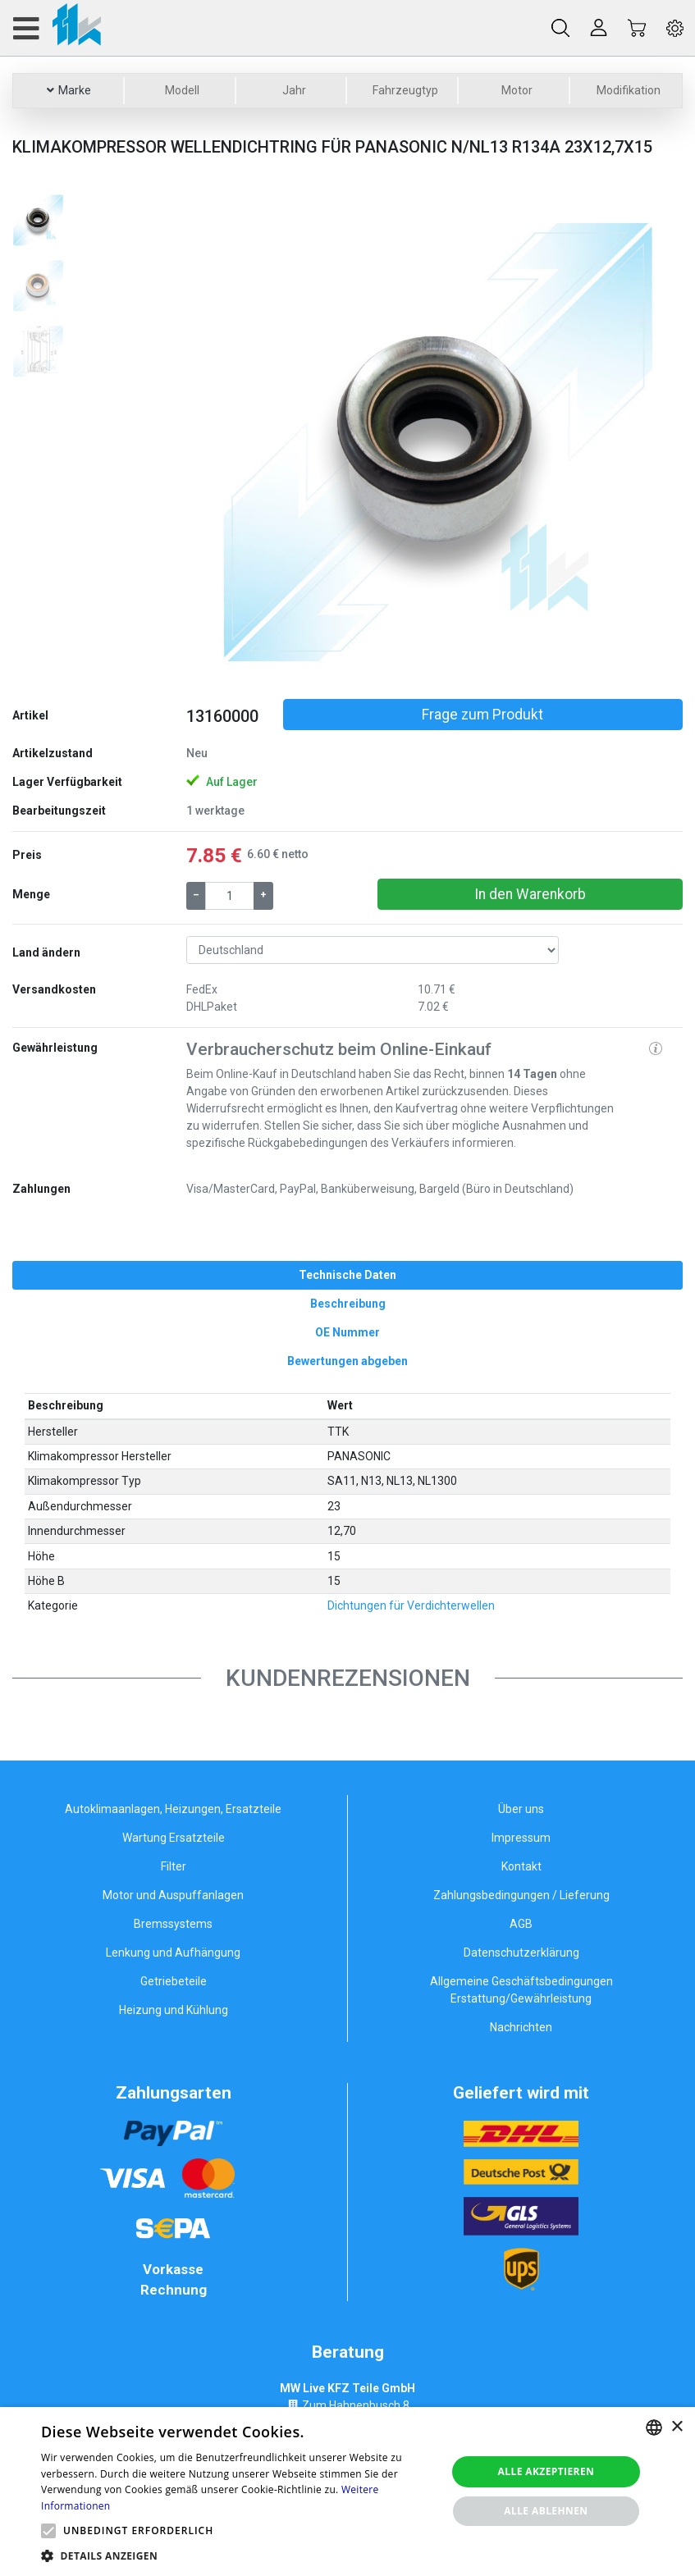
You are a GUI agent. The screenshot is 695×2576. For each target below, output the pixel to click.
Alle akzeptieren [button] (546, 2471)
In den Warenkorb (530, 894)
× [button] (676, 2427)
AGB (521, 1923)
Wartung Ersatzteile (173, 1837)
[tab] (347, 1275)
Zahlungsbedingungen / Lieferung (521, 1895)
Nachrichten (521, 2027)
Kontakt (521, 1866)
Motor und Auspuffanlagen (173, 1895)
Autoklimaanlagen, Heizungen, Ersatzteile (173, 1809)
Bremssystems (173, 1923)
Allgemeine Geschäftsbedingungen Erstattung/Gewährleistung (521, 1990)
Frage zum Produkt (482, 714)
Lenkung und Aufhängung (173, 1952)
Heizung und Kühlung (173, 2009)
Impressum (521, 1837)
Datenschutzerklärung (521, 1952)
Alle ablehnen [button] (546, 2511)
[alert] (347, 2491)
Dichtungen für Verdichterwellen (411, 1605)
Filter (173, 1866)
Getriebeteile (173, 1981)
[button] (223, 439)
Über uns (521, 1809)
